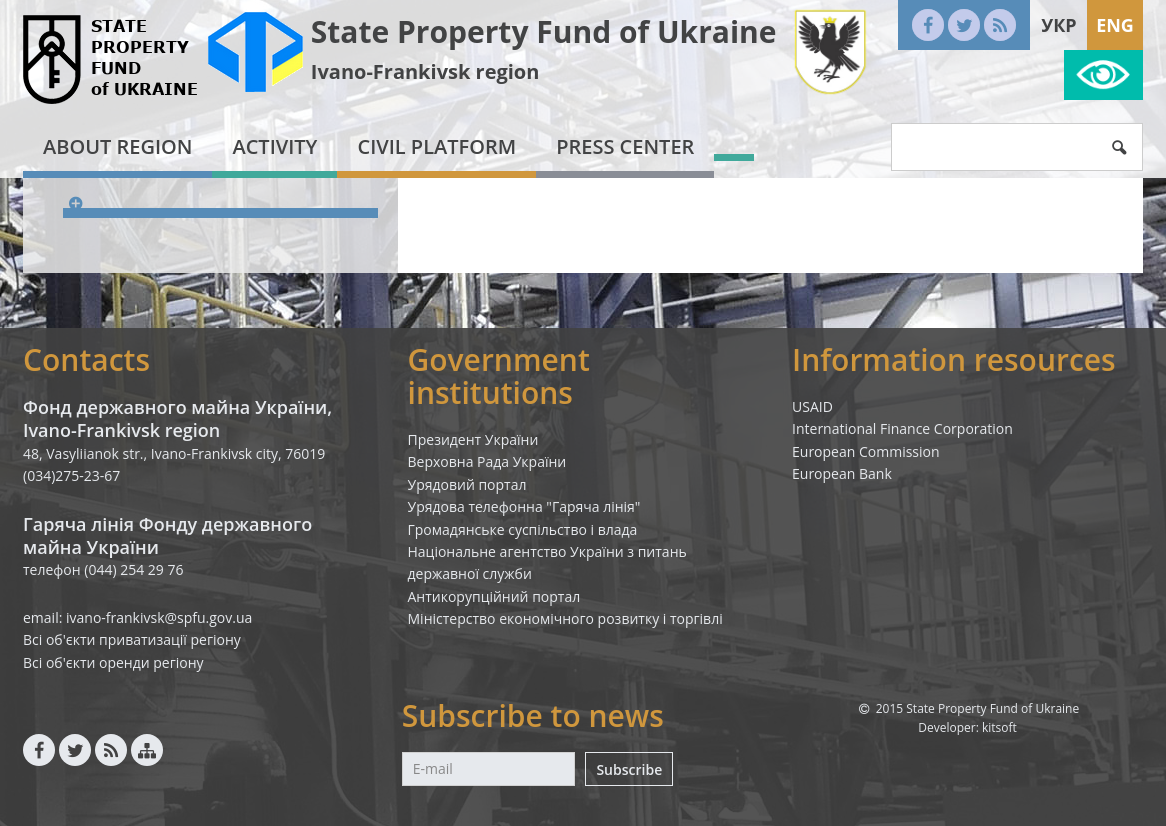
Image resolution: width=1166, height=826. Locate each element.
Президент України (473, 439)
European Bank (842, 473)
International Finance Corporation (902, 428)
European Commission (866, 451)
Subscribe (629, 769)
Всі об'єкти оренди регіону (113, 662)
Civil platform (436, 146)
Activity (274, 146)
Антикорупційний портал (494, 596)
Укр (1058, 25)
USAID (812, 406)
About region (117, 146)
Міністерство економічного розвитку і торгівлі (565, 618)
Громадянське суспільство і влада (523, 529)
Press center (625, 146)
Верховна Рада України (487, 461)
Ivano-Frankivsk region (425, 71)
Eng (1115, 25)
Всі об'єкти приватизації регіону (132, 639)
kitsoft (999, 727)
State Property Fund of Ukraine (544, 31)
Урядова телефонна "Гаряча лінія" (524, 506)
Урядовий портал (467, 484)
